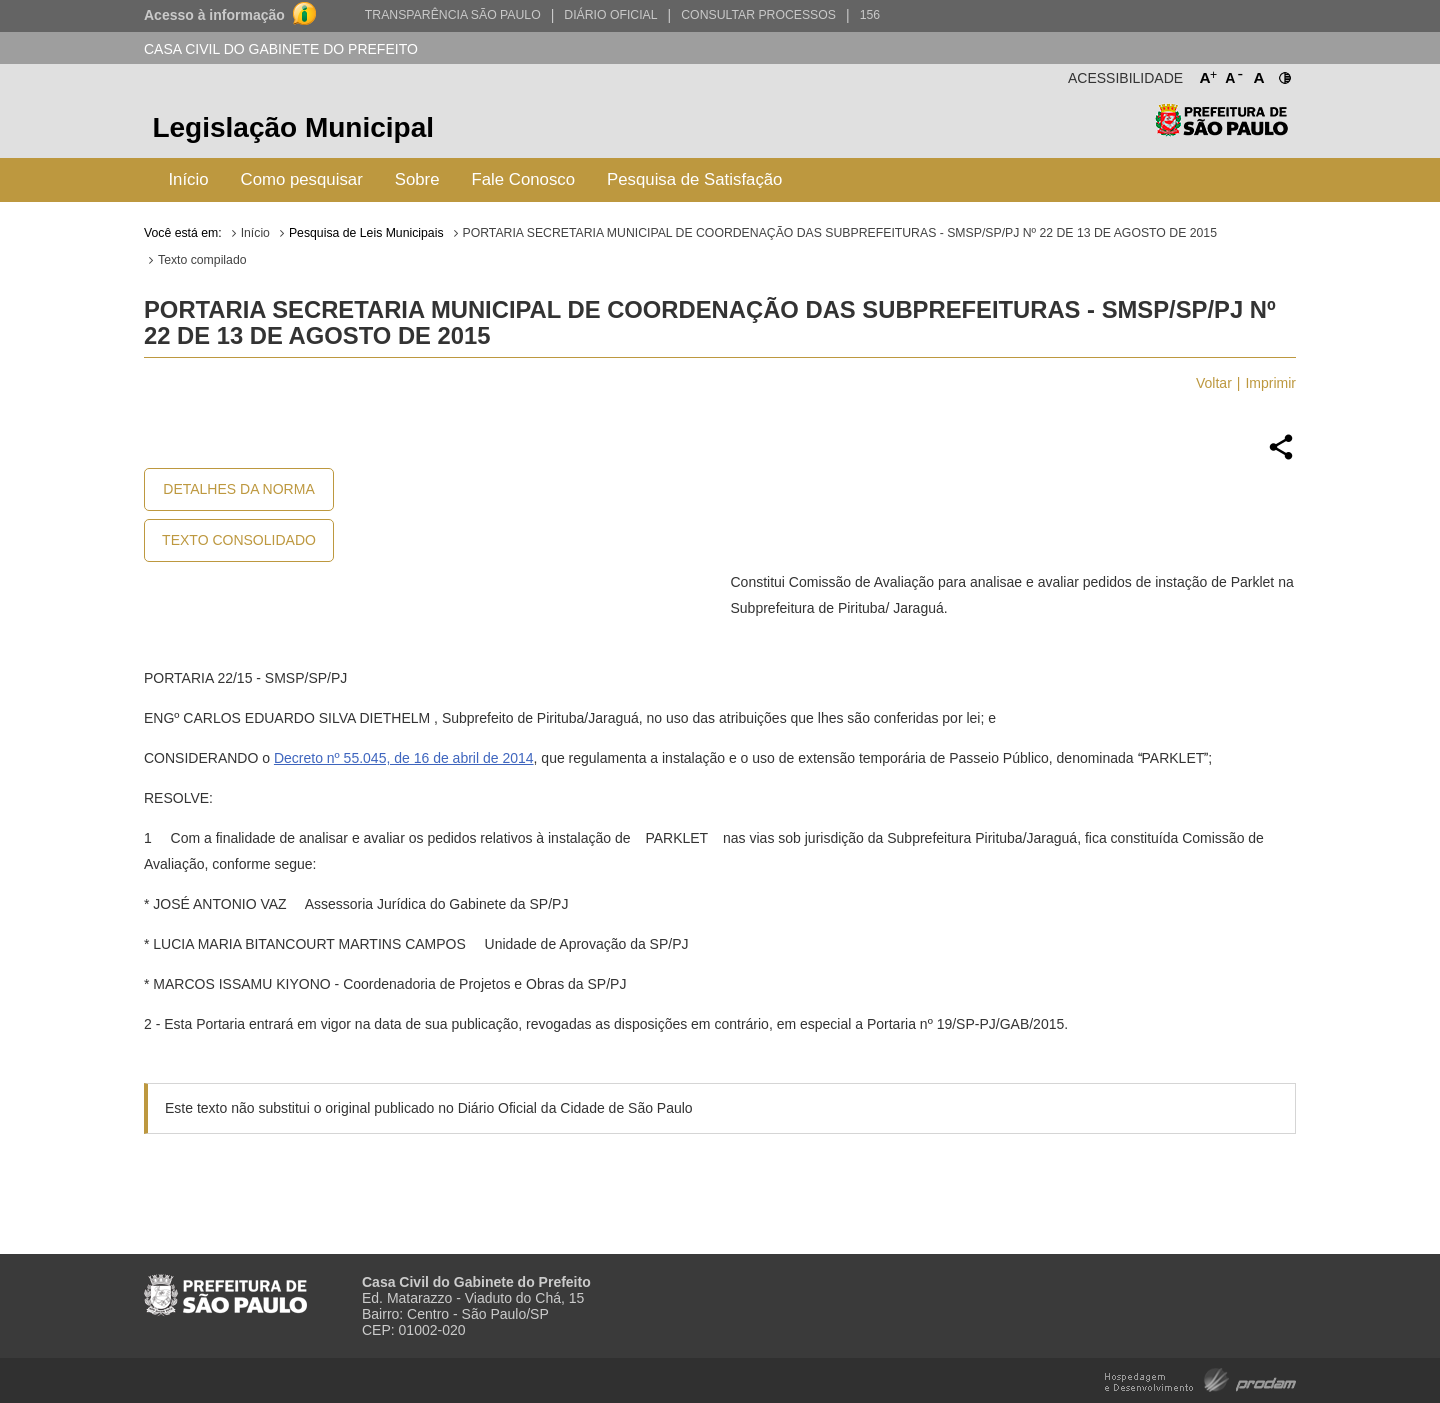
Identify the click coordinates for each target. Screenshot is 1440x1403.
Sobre (417, 179)
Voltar (1214, 383)
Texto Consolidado (239, 540)
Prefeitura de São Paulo (1221, 130)
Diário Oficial (610, 15)
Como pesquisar (302, 179)
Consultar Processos (758, 15)
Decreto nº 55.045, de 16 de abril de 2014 (404, 758)
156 (870, 15)
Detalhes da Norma (238, 489)
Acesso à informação (214, 15)
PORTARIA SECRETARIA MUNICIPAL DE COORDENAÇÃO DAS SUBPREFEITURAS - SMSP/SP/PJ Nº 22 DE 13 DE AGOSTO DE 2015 (840, 233)
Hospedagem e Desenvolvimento (1200, 1378)
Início (188, 179)
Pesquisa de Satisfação (694, 179)
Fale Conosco (524, 179)
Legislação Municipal (293, 127)
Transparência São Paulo (453, 15)
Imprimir (1270, 383)
